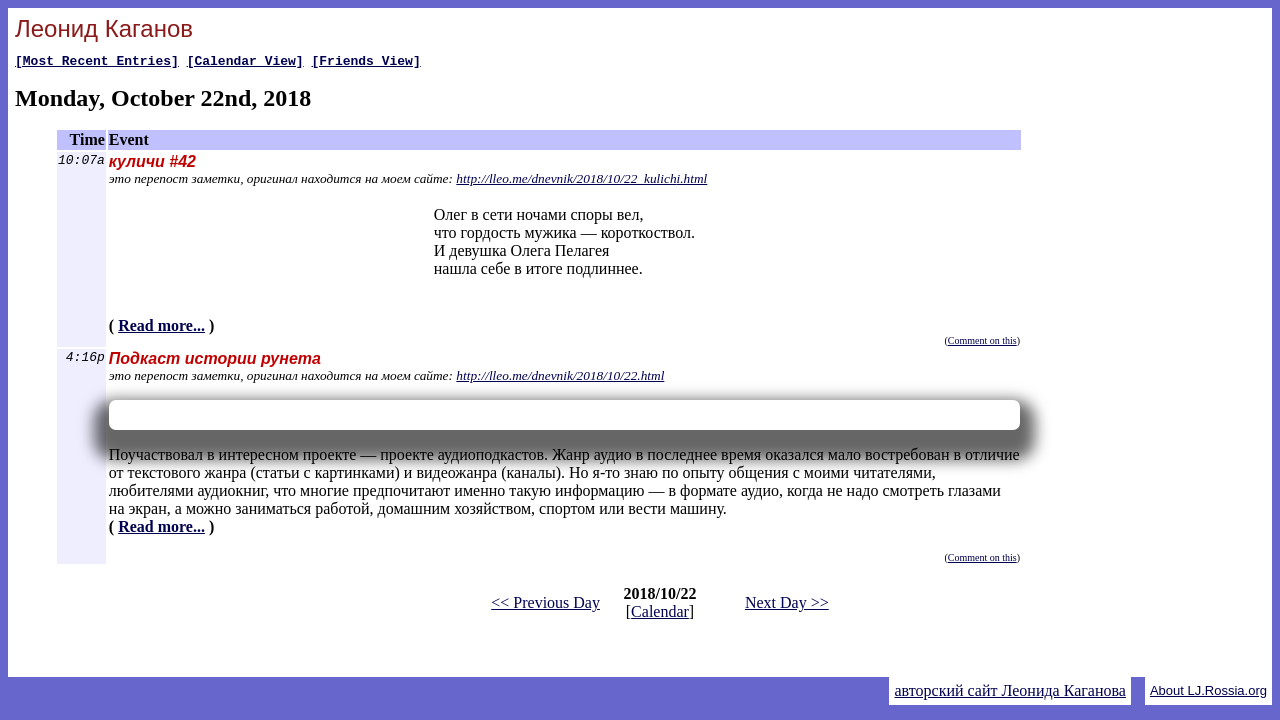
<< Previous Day (545, 605)
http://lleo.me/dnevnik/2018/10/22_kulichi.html (581, 181)
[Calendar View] (245, 63)
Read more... (161, 328)
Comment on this (982, 343)
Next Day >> (787, 605)
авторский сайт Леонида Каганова (1009, 690)
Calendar (660, 614)
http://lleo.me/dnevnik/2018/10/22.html (560, 378)
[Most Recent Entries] (97, 63)
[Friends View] (365, 63)
